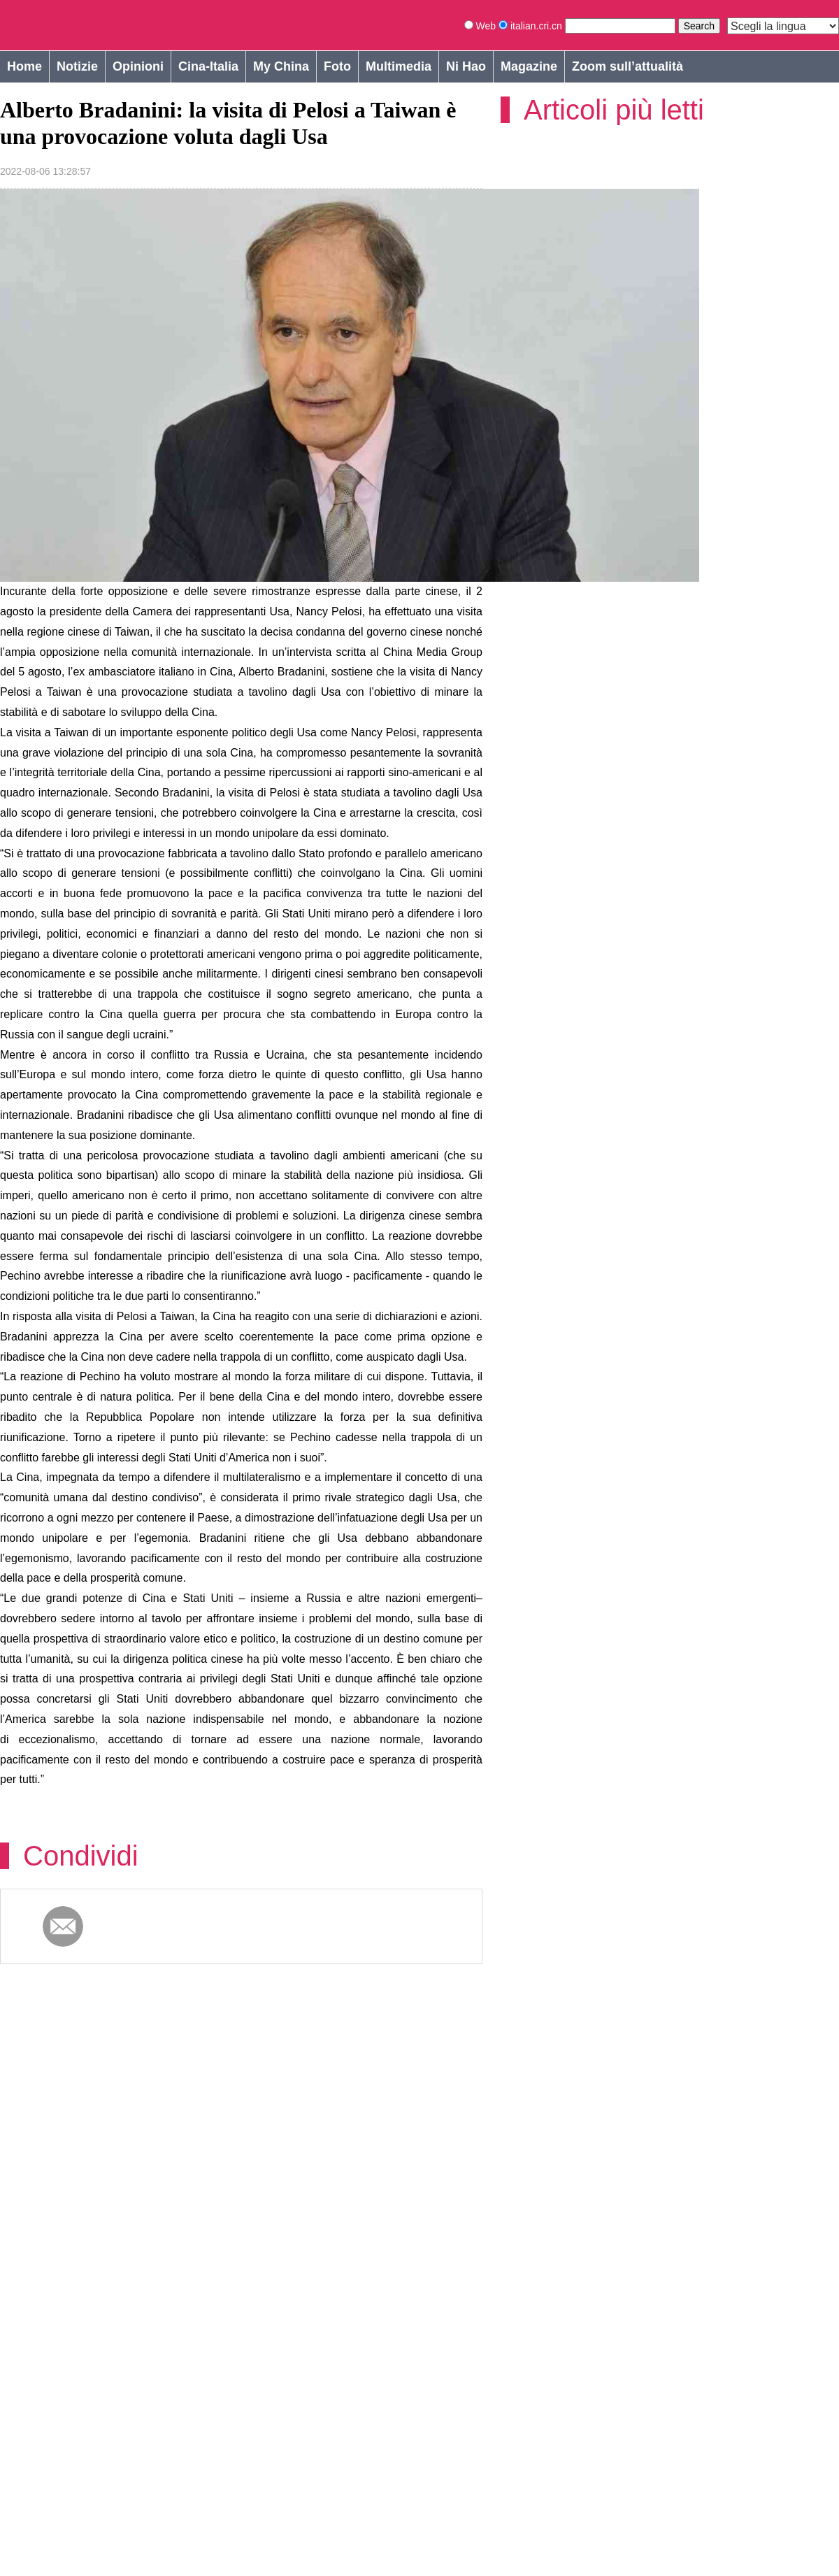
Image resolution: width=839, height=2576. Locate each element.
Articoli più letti (614, 109)
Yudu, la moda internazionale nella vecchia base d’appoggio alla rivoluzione (134, 2125)
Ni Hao (466, 66)
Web (481, 25)
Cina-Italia (208, 66)
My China (281, 66)
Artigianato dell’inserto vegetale (385, 2328)
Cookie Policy (27, 2553)
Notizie (77, 66)
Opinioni (138, 66)
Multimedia (398, 66)
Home (24, 66)
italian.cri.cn (532, 25)
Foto (337, 66)
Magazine (529, 66)
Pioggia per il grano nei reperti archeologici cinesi (664, 2125)
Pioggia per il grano (349, 2117)
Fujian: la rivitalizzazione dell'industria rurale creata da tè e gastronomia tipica (124, 2335)
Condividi (80, 1811)
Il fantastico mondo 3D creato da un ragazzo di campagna (680, 2335)
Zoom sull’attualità (627, 66)
